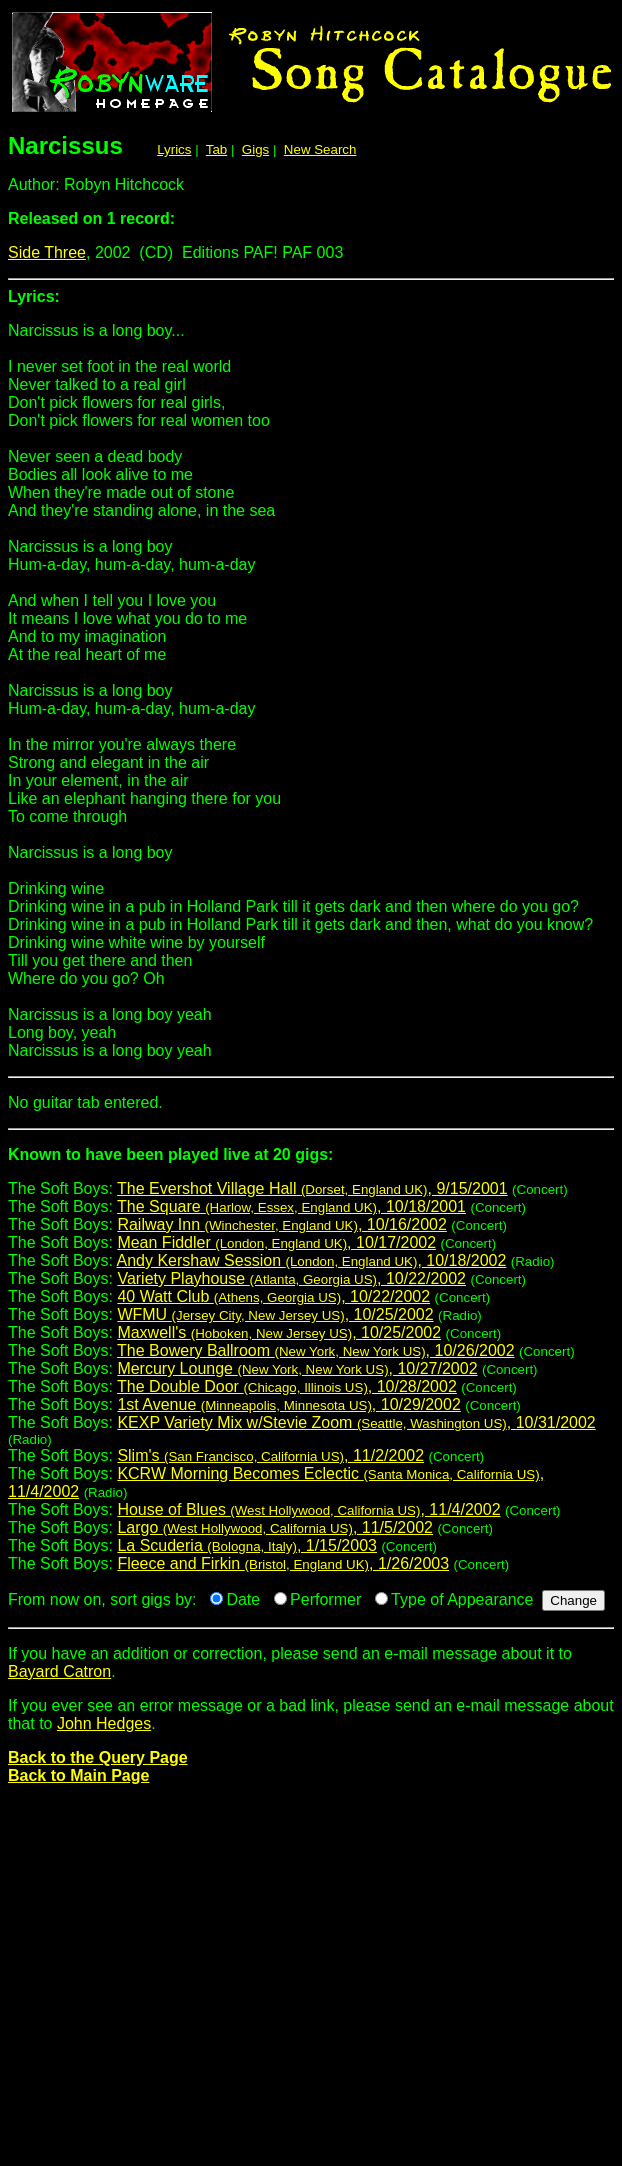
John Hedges (104, 1723)
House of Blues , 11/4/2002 (308, 1509)
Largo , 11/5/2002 (275, 1527)
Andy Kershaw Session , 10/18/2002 (312, 1260)
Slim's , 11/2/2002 (270, 1455)
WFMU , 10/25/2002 (275, 1314)
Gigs (255, 149)
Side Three (47, 252)
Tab (217, 149)
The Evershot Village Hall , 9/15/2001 (312, 1188)
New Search (320, 149)
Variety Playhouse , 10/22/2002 (291, 1278)
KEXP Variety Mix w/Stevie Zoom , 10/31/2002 (356, 1422)
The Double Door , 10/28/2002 (287, 1386)
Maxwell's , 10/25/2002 (279, 1332)
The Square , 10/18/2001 (291, 1206)
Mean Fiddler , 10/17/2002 (276, 1242)
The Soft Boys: (311, 1162)
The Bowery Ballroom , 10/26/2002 (315, 1350)
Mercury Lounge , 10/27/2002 (297, 1368)
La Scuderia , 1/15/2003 (247, 1545)
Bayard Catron (59, 1671)
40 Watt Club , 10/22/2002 (273, 1296)
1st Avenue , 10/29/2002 (288, 1404)
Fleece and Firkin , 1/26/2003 (283, 1563)
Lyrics (174, 149)
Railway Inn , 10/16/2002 (281, 1224)
